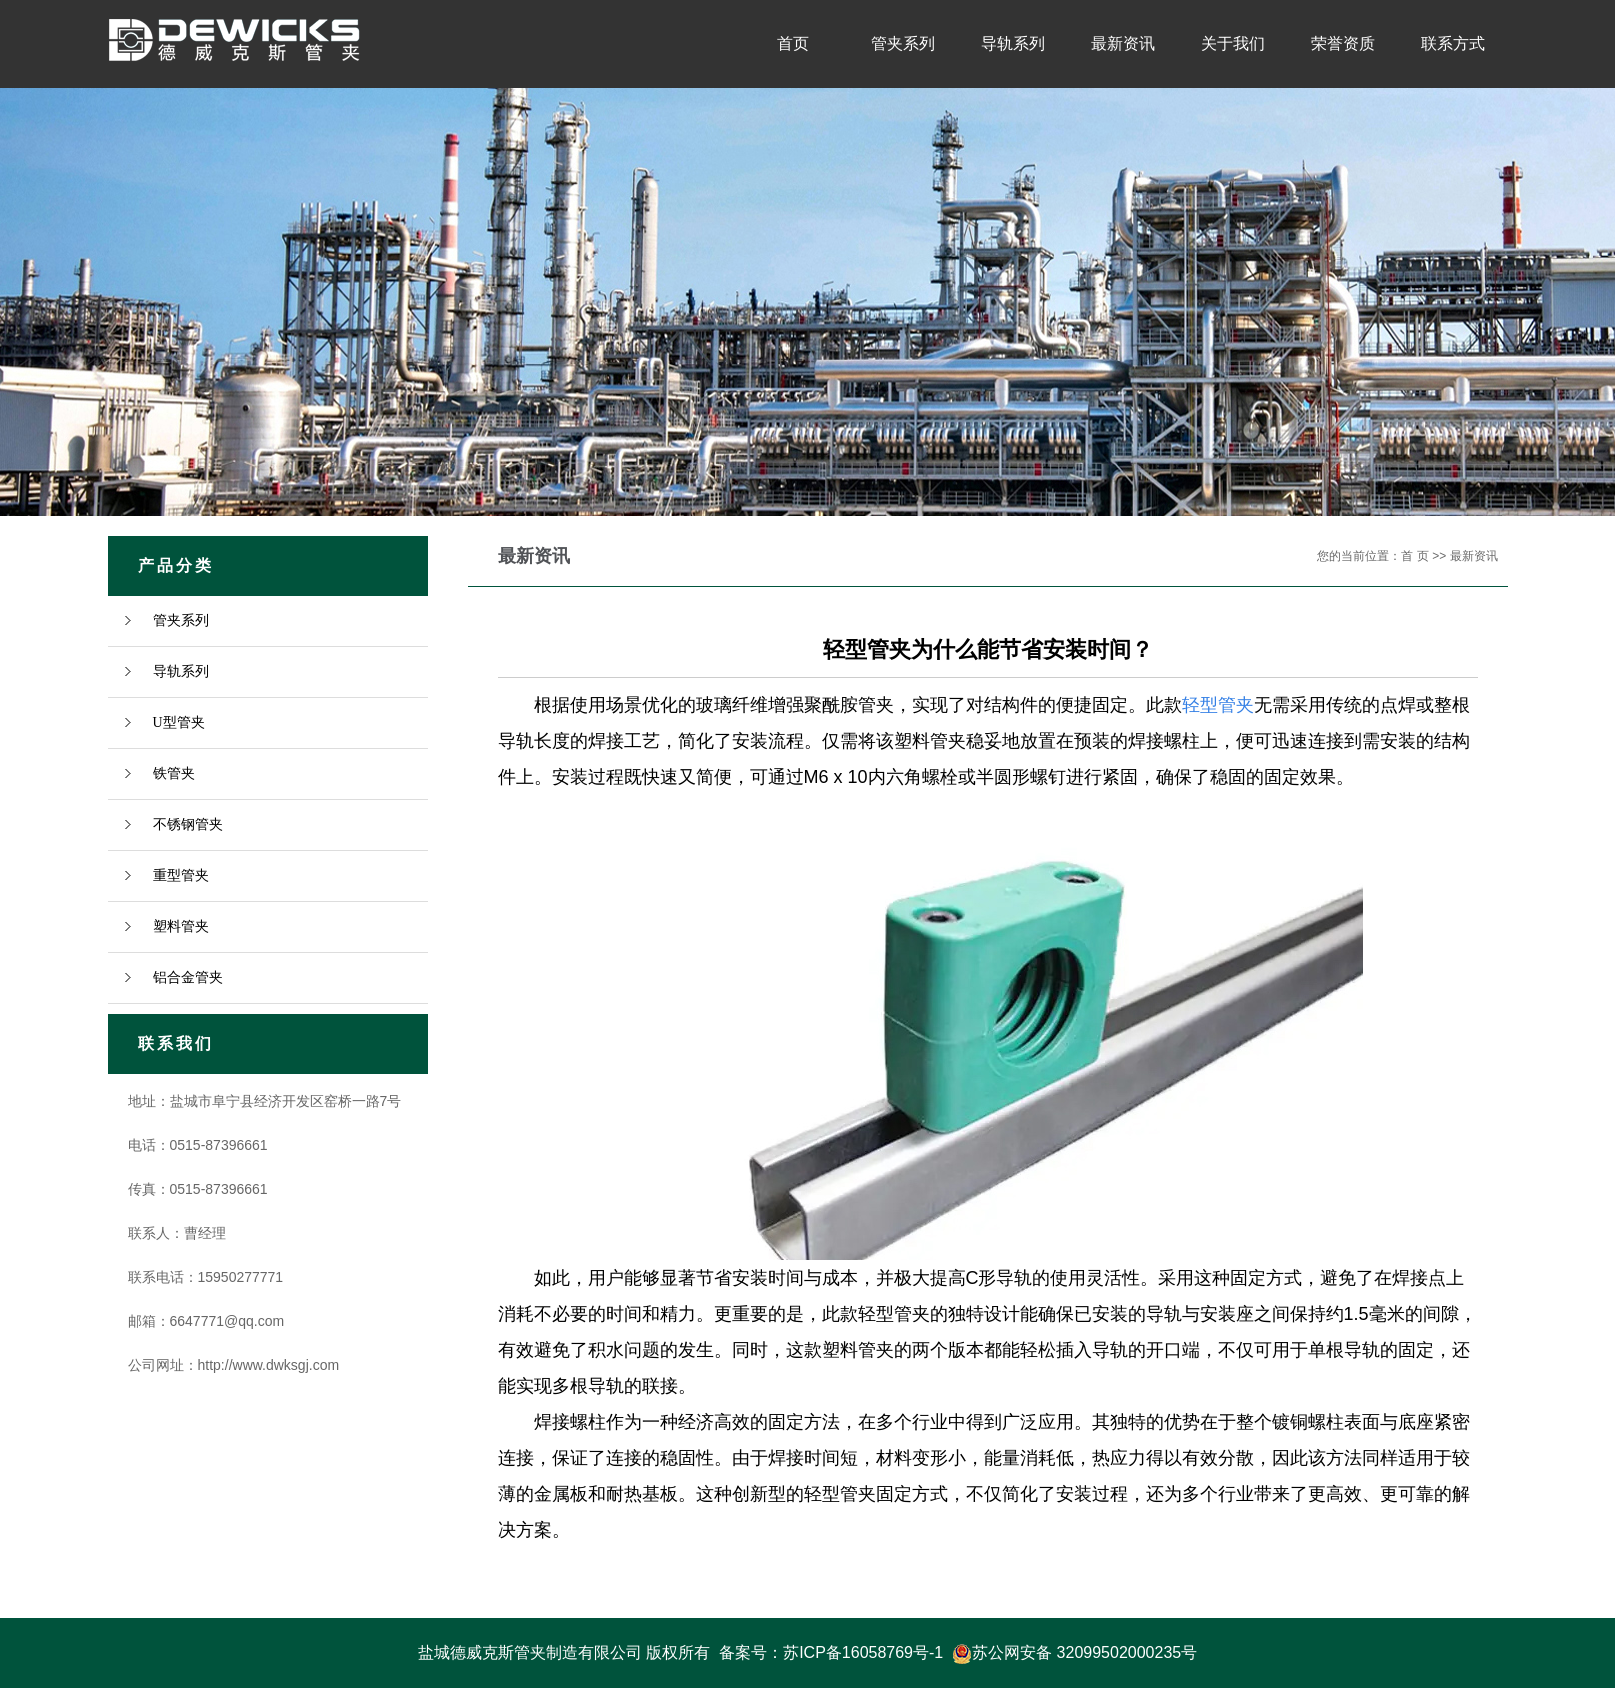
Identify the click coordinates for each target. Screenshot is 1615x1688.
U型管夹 (179, 722)
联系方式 (1453, 43)
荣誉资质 (1343, 43)
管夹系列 (903, 43)
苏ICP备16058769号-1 (863, 1652)
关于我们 (1233, 43)
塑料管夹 (181, 926)
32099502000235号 (1127, 1652)
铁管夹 (174, 773)
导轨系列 (1013, 43)
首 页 (1414, 556)
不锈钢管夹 (188, 824)
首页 (793, 43)
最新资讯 (1123, 43)
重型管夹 (181, 875)
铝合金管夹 (188, 977)
